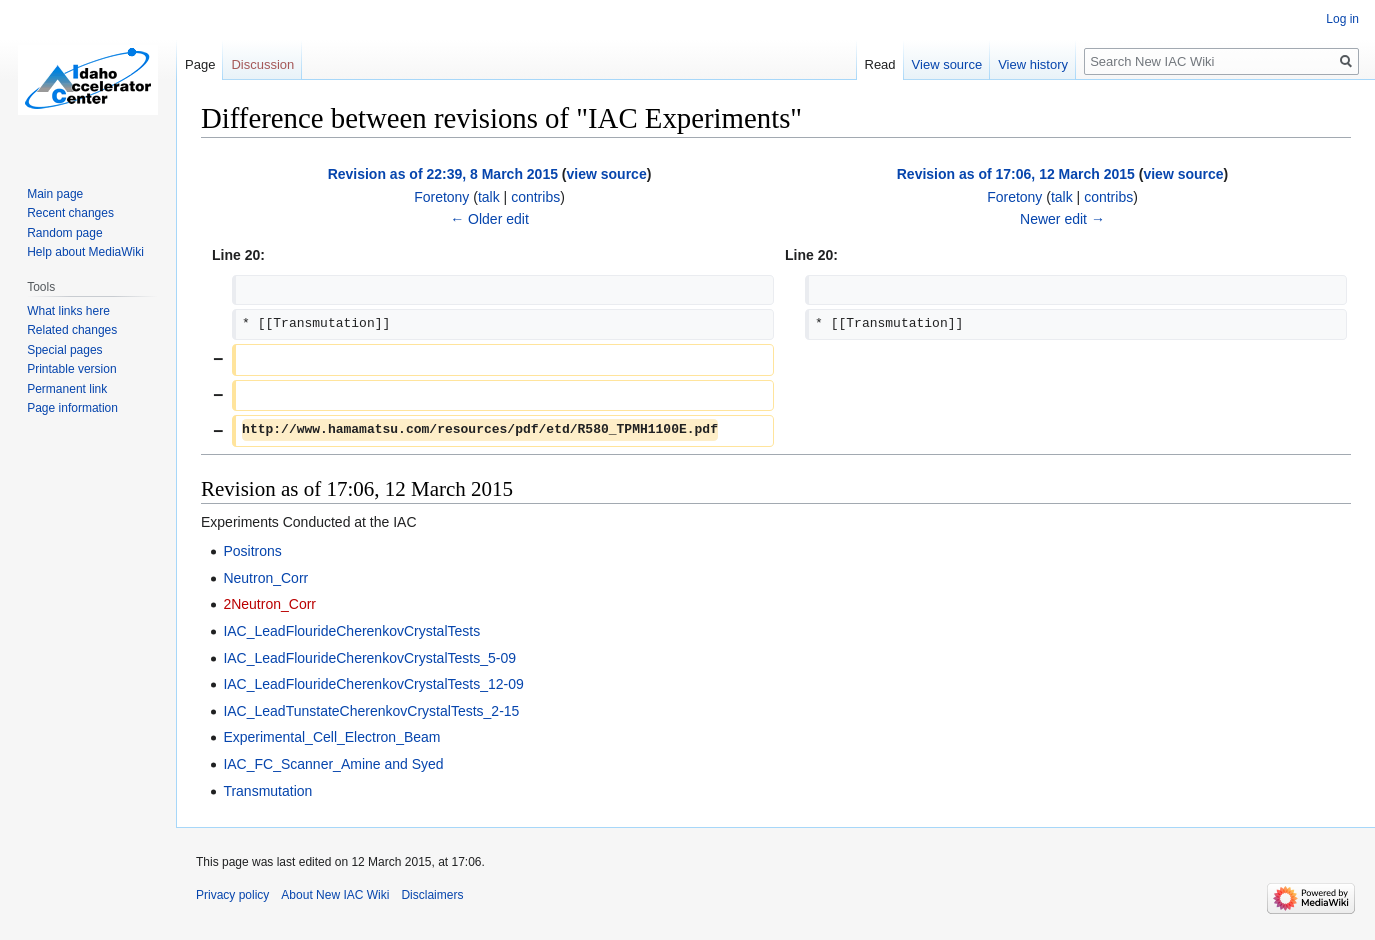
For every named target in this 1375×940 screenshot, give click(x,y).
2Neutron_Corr (269, 604)
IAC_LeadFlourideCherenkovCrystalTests (351, 631)
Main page (55, 194)
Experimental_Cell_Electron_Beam (331, 737)
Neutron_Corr (265, 578)
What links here (68, 311)
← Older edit (489, 219)
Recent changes (70, 213)
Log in (1342, 19)
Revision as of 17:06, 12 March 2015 (1016, 174)
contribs (535, 197)
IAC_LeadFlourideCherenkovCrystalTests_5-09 (369, 658)
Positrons (252, 551)
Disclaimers (432, 895)
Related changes (72, 330)
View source (947, 64)
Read (880, 64)
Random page (64, 233)
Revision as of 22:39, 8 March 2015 (443, 174)
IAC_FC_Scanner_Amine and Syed (333, 764)
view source (607, 174)
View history (1033, 64)
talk (489, 197)
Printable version (71, 369)
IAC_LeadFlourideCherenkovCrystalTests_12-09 (373, 684)
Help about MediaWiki (85, 252)
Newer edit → (1062, 219)
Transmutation (267, 791)
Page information (72, 408)
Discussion (262, 64)
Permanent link (67, 389)
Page (200, 64)
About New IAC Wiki (335, 895)
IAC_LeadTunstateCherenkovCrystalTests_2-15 (371, 711)
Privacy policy (232, 895)
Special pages (64, 350)
